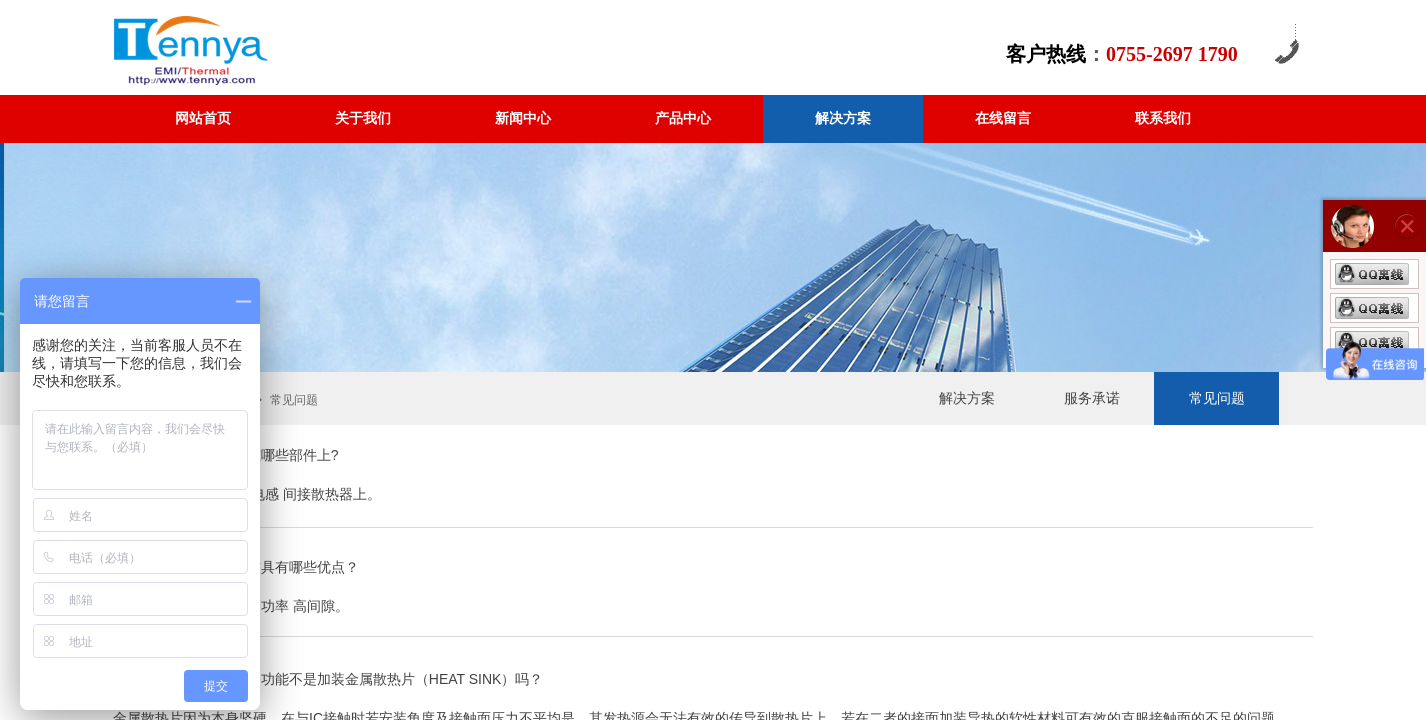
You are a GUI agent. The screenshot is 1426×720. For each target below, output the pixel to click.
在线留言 (1003, 118)
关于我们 (363, 118)
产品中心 (683, 118)
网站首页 (203, 118)
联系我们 (1163, 118)
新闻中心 (523, 118)
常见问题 (1217, 398)
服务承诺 (1092, 398)
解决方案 (843, 118)
